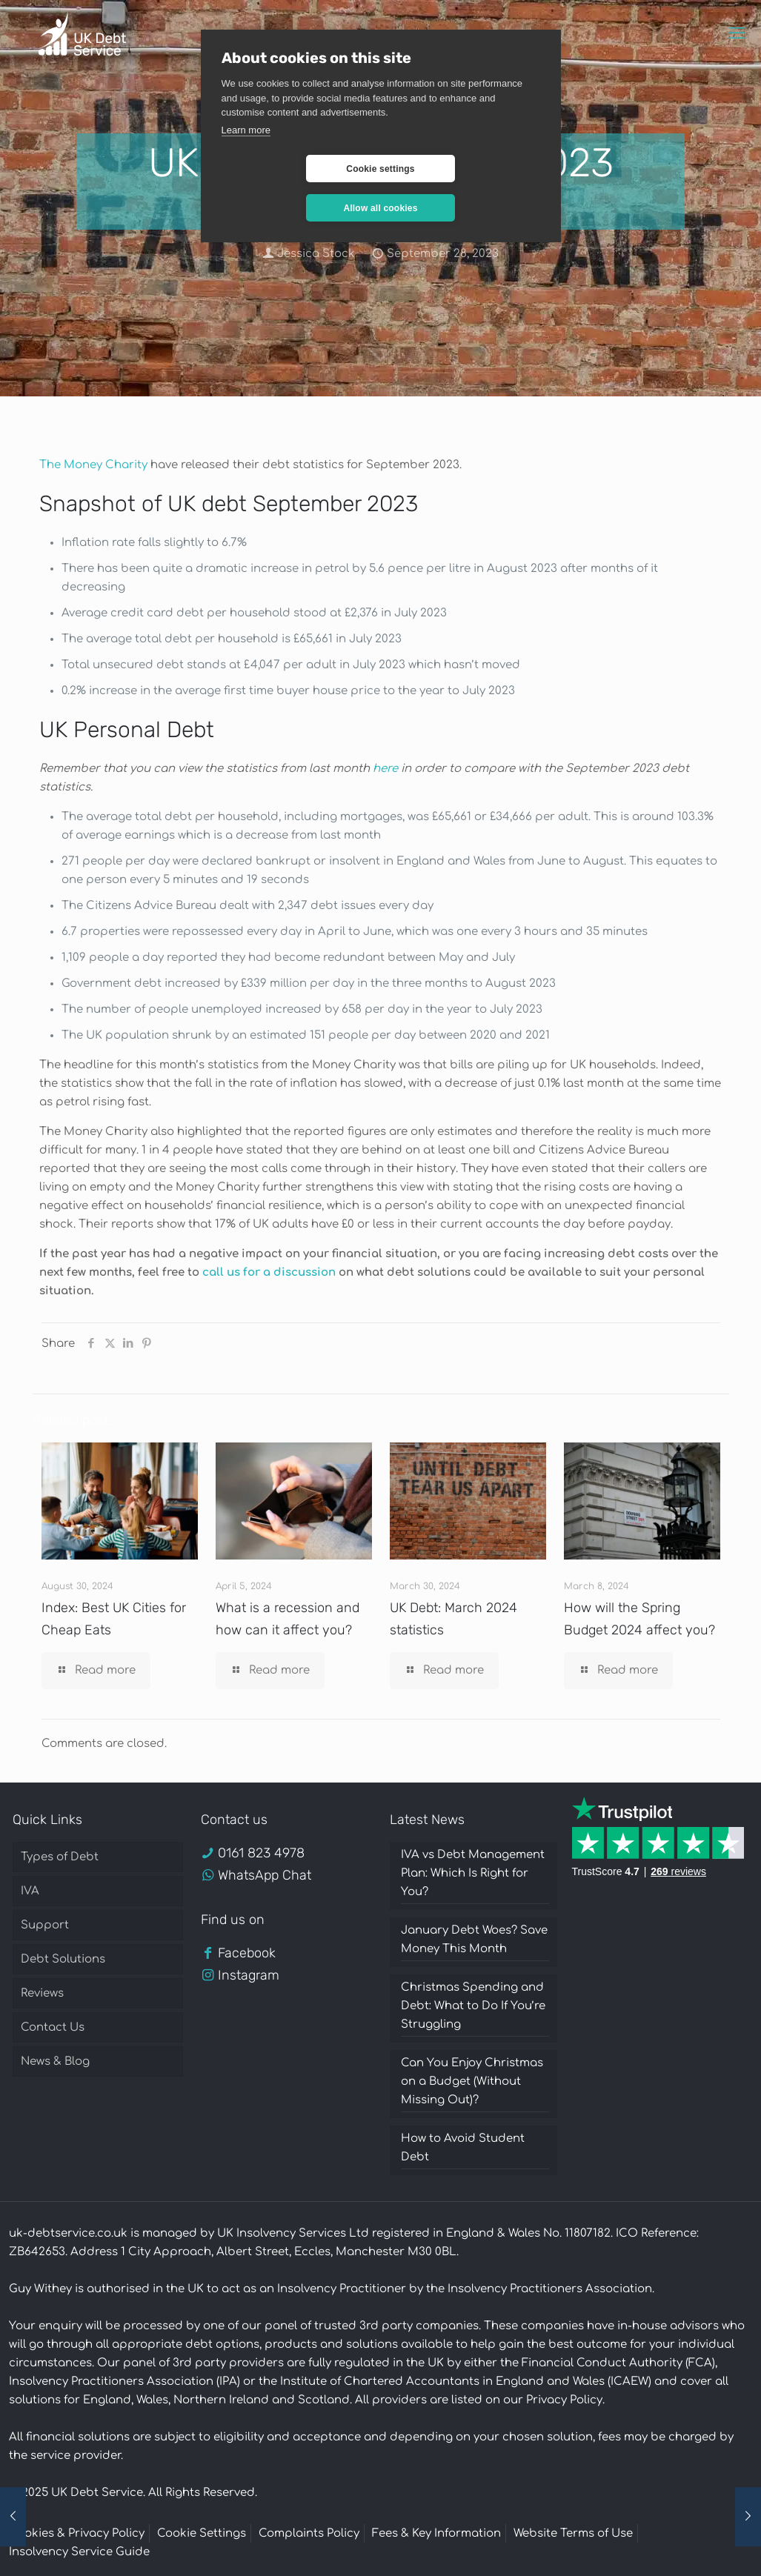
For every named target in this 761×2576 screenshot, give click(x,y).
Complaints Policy (309, 2533)
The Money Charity (93, 465)
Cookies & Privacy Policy (76, 2533)
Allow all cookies (468, 169)
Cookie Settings (201, 2533)
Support (45, 1925)
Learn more (246, 130)
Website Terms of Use (573, 2533)
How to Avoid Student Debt (463, 2147)
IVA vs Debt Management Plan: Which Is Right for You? (473, 1873)
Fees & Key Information (436, 2533)
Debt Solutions (63, 1959)
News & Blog (55, 2061)
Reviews (42, 1993)
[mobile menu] (737, 33)
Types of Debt (60, 1857)
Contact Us (52, 2027)
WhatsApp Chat (264, 1875)
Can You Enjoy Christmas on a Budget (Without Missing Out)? (472, 2081)
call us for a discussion (269, 1272)
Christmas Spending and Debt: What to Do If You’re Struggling (473, 2006)
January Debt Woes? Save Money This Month (474, 1939)
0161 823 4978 (261, 1853)
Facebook (247, 1953)
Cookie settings (292, 169)
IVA (30, 1891)
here (385, 768)
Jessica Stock (316, 253)
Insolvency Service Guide (79, 2552)
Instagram (248, 1975)
